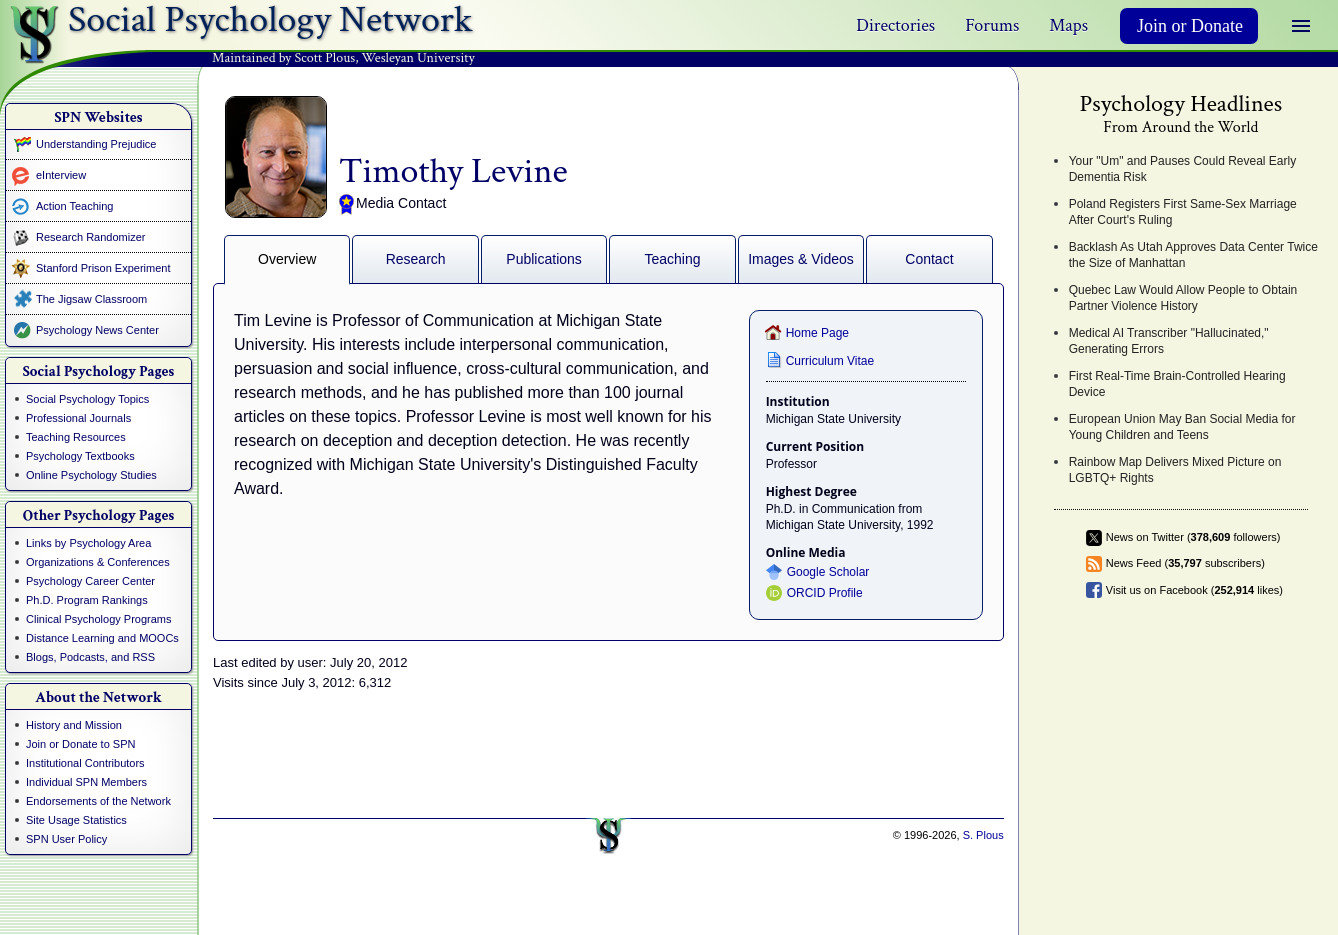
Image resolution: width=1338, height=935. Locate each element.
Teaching (673, 259)
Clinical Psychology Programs (99, 619)
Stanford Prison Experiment (103, 268)
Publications (544, 259)
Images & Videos (801, 259)
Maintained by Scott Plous (283, 58)
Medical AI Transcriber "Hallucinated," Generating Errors (1169, 341)
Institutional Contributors (85, 763)
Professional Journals (78, 418)
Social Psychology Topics (87, 399)
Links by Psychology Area (88, 543)
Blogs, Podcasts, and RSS (90, 657)
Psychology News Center (97, 330)
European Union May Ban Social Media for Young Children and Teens (1182, 427)
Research (416, 259)
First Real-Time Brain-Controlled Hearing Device (1177, 384)
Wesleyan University (418, 58)
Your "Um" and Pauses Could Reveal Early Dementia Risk (1183, 169)
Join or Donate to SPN (80, 744)
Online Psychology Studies (91, 475)
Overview (287, 259)
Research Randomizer (90, 237)
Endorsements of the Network (98, 801)
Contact (929, 259)
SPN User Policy (66, 839)
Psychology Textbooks (80, 456)
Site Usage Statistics (76, 820)
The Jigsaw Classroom (91, 299)
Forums (992, 25)
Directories (895, 25)
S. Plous (983, 835)
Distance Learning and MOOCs (102, 638)
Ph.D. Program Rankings (87, 600)
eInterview (61, 175)
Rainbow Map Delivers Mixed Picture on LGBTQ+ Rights (1175, 470)
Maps (1068, 25)
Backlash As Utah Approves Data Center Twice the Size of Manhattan (1193, 255)
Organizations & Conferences (98, 562)
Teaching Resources (76, 437)
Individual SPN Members (86, 782)
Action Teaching (74, 206)
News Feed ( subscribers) (1185, 563)
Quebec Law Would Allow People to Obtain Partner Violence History (1183, 298)
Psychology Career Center (90, 581)
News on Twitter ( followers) (1193, 537)
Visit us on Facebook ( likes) (1194, 590)
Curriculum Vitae (830, 361)
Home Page (817, 333)
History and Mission (74, 725)
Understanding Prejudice (96, 144)
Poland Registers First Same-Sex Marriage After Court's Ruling (1183, 212)
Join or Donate (1190, 26)
